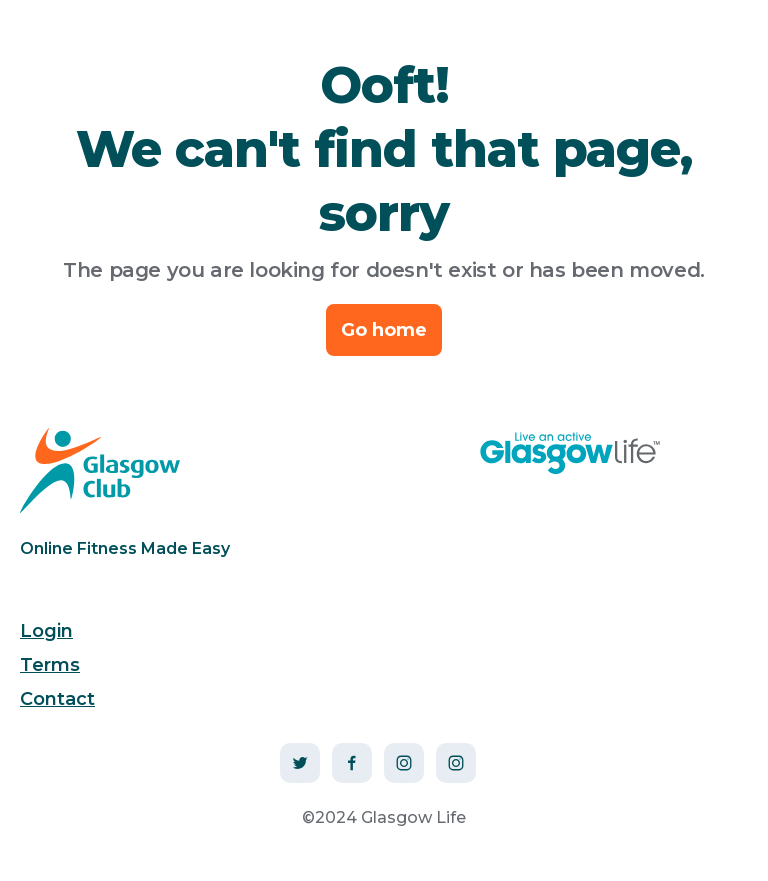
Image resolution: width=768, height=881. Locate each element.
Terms (50, 665)
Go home (384, 330)
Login (46, 631)
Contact (57, 699)
